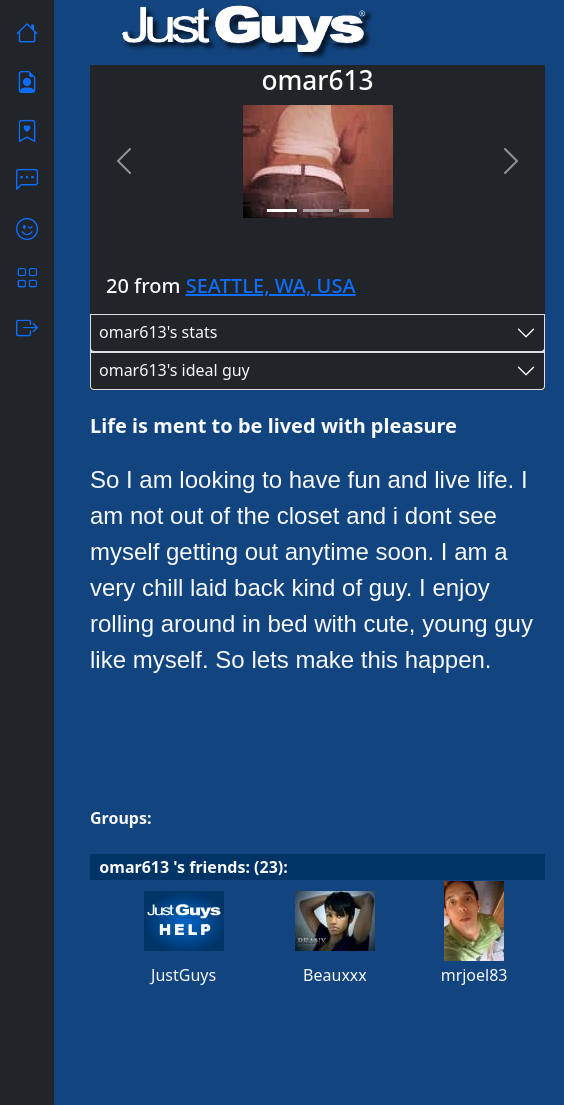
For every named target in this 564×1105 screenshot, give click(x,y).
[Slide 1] (282, 210)
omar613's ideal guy (174, 370)
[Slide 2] (318, 210)
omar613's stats (158, 332)
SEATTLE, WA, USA (271, 285)
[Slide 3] (354, 210)
